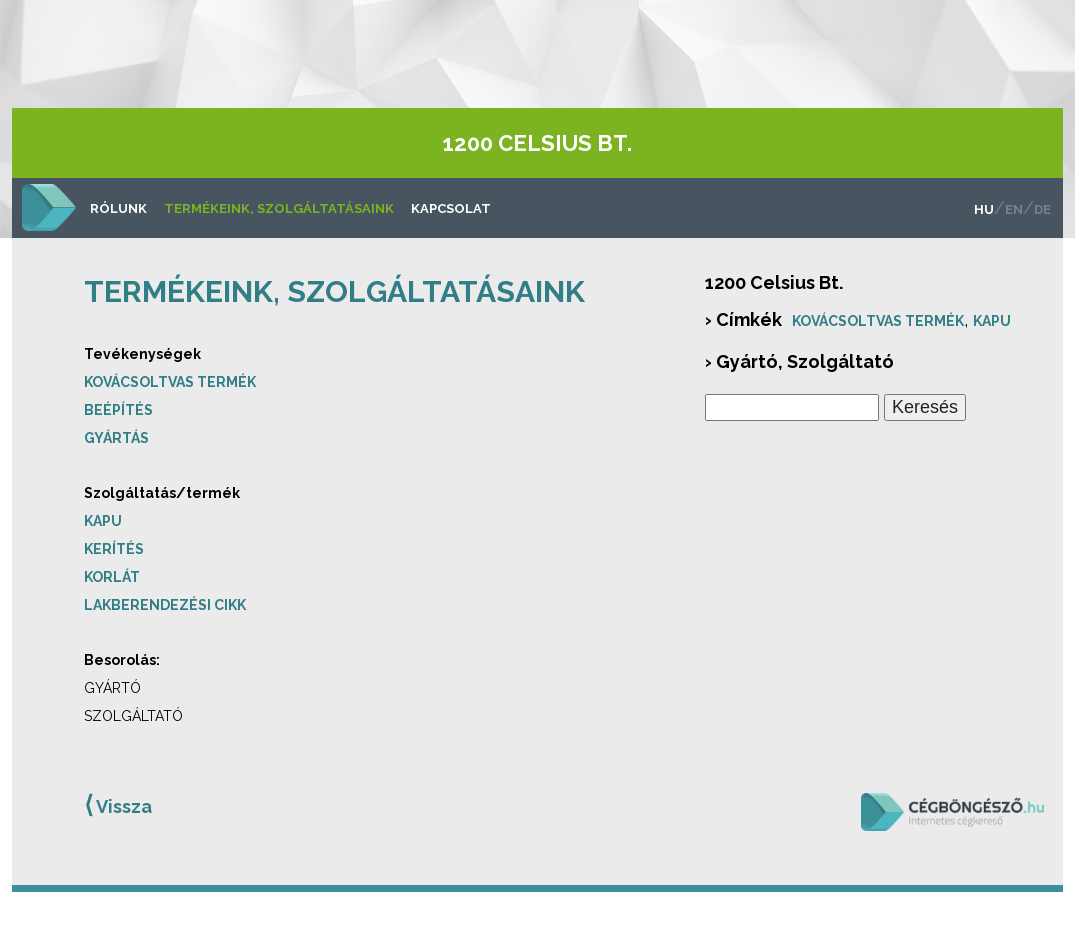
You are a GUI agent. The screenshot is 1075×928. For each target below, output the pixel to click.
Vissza (118, 805)
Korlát (112, 577)
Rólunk (118, 208)
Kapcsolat (451, 208)
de (1042, 209)
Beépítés (118, 410)
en (1014, 209)
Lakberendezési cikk (165, 605)
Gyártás (116, 438)
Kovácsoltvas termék (170, 382)
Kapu (103, 521)
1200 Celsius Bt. (537, 143)
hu (984, 209)
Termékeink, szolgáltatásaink (279, 208)
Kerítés (114, 549)
